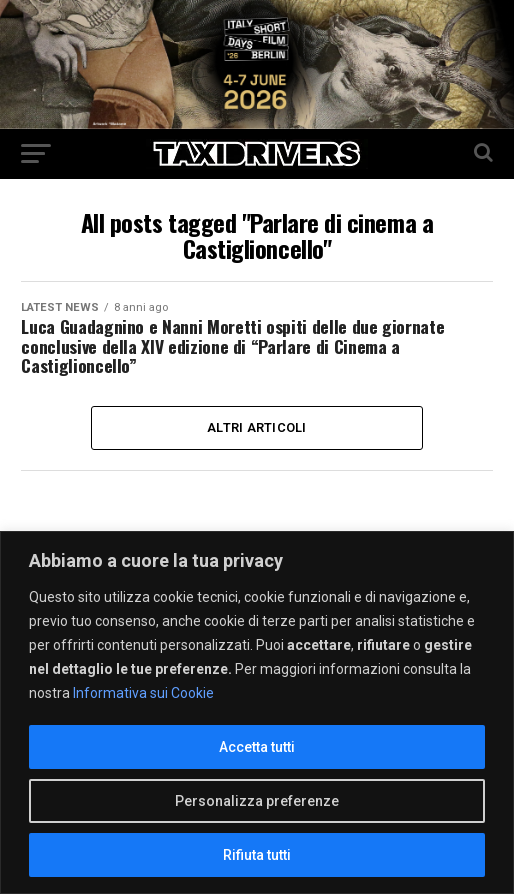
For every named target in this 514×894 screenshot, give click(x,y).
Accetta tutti (257, 747)
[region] (257, 712)
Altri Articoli (257, 427)
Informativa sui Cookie (143, 693)
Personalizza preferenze (257, 801)
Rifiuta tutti (257, 855)
